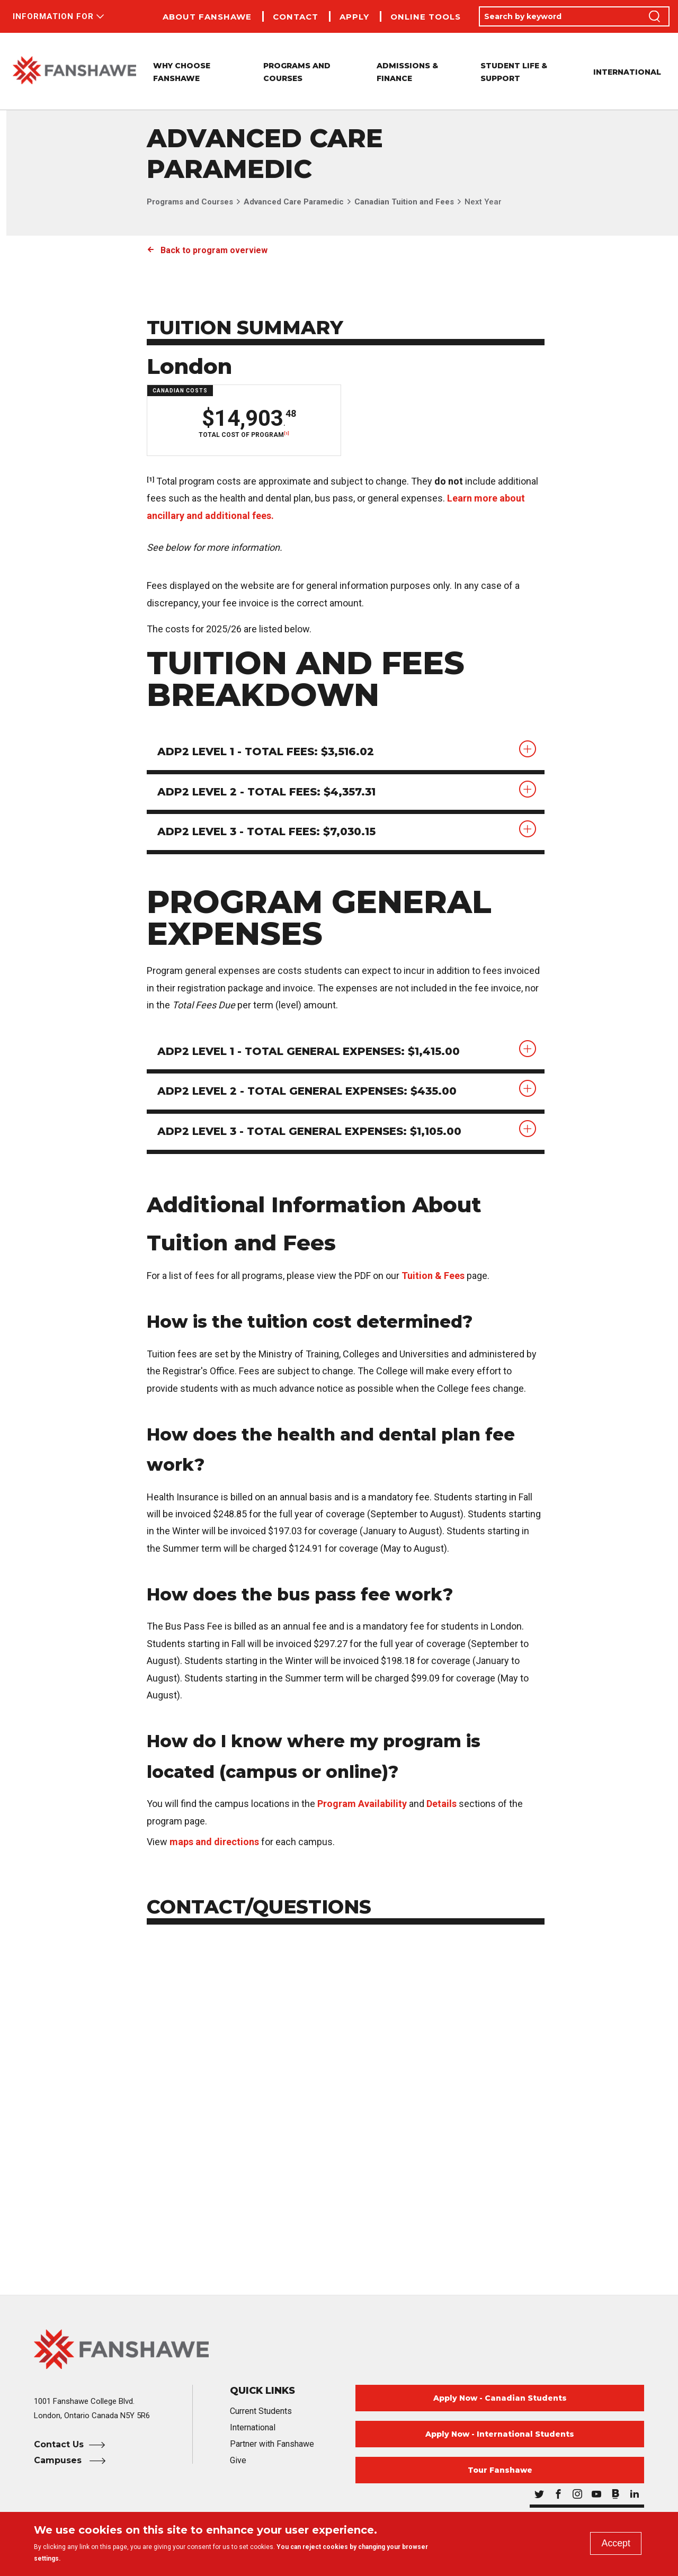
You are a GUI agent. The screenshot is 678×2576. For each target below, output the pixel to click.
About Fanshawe (207, 17)
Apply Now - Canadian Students (500, 2398)
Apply (354, 17)
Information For (53, 16)
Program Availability (362, 1804)
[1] (286, 433)
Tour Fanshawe (500, 2470)
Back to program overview (213, 250)
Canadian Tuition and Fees (404, 202)
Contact (295, 17)
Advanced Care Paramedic (294, 202)
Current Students (261, 2412)
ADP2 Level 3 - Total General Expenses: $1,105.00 (309, 1132)
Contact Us (59, 2445)
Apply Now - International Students (499, 2434)
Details (441, 1804)
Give (238, 2461)
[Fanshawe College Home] (339, 2349)
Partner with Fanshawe (272, 2444)
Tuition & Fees (433, 1276)
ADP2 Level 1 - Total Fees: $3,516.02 (266, 752)
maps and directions (214, 1842)
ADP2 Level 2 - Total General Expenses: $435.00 (307, 1092)
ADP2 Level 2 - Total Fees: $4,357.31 (267, 792)
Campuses (59, 2461)
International (627, 72)
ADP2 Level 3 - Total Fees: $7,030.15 (267, 832)
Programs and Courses (190, 202)
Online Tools (425, 17)
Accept (615, 2543)
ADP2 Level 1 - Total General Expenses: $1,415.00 (309, 1051)
